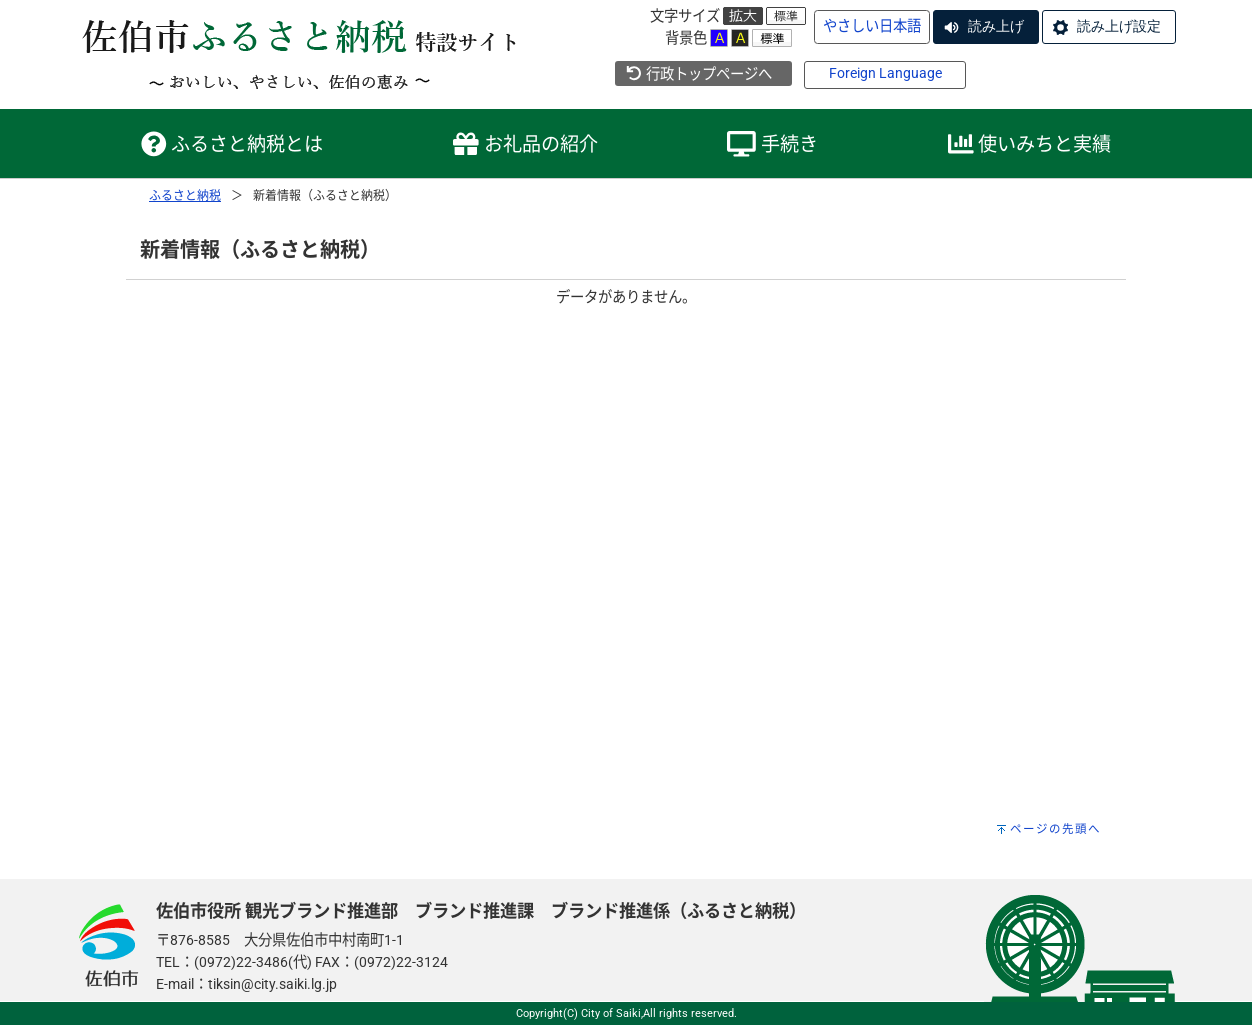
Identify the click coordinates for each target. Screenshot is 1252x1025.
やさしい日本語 (872, 26)
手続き (772, 144)
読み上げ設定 (1119, 26)
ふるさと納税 (185, 196)
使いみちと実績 (1030, 144)
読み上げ (996, 26)
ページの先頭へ (1055, 829)
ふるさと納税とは (232, 144)
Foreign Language (885, 73)
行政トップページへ (698, 74)
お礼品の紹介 (525, 144)
